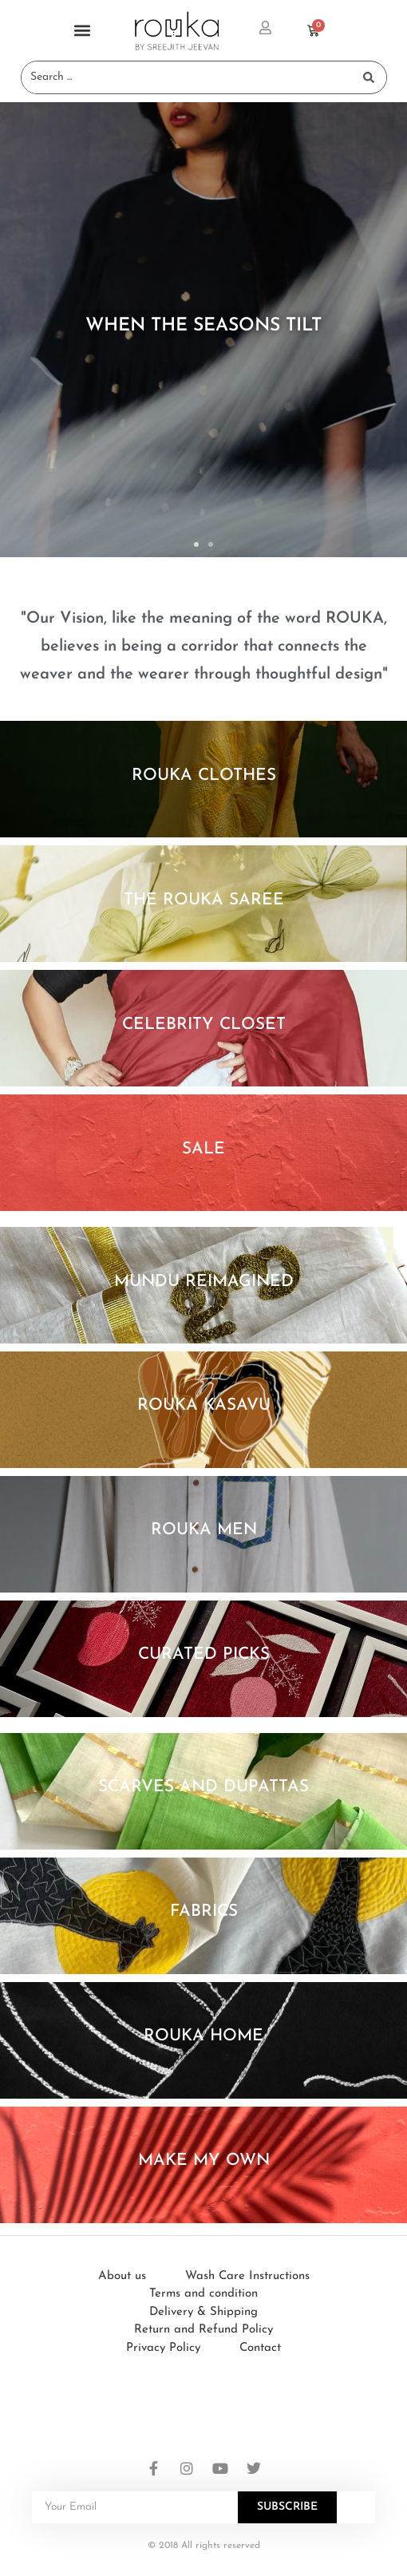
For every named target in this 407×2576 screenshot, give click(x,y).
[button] (82, 31)
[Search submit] (368, 77)
